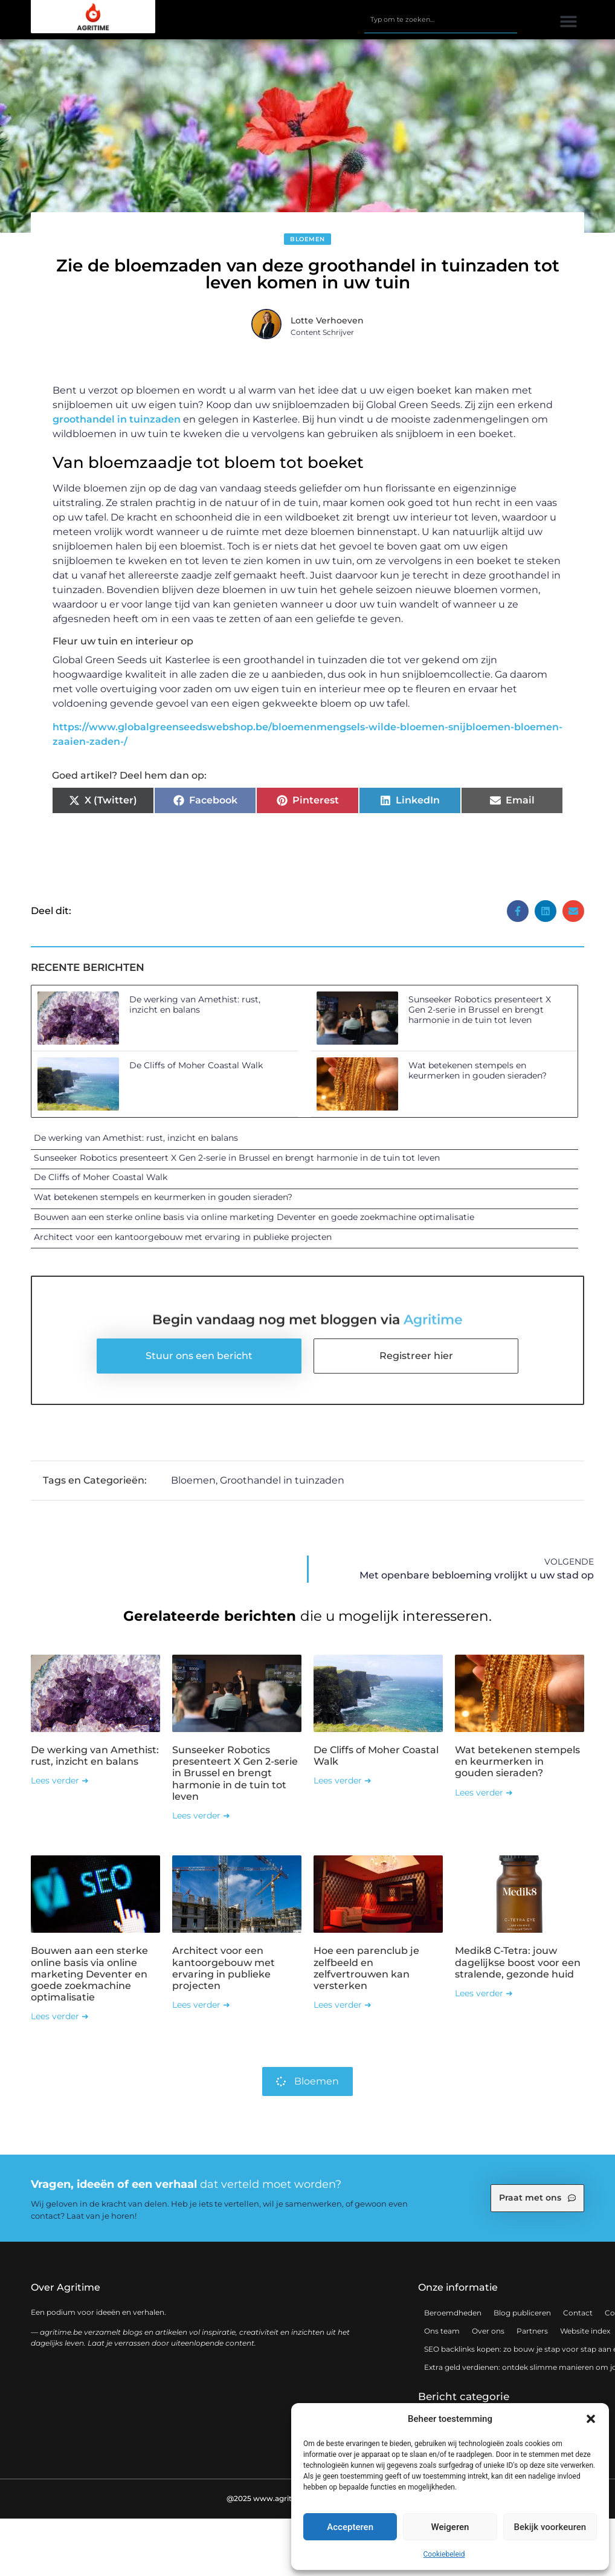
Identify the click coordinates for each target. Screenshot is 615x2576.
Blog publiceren (522, 2312)
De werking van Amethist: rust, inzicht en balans (194, 1004)
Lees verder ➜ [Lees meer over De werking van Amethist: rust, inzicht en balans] (60, 1780)
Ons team (442, 2330)
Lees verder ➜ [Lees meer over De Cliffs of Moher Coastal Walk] (343, 1780)
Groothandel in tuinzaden (282, 1480)
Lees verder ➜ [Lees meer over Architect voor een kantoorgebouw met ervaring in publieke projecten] (201, 2004)
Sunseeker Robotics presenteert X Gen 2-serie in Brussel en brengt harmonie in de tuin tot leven (479, 1009)
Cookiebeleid (444, 2554)
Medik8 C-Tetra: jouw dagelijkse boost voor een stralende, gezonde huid (518, 1962)
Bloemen (307, 239)
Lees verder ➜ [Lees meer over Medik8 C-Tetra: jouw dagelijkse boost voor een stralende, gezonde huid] (484, 1993)
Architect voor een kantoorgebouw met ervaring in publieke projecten (183, 1236)
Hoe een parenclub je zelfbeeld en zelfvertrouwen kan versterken (366, 1968)
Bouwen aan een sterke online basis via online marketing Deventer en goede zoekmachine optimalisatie (254, 1217)
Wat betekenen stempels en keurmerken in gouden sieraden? (477, 1070)
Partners (532, 2330)
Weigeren (450, 2527)
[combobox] (440, 20)
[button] (591, 2419)
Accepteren (350, 2527)
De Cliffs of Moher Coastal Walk (196, 1065)
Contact (578, 2312)
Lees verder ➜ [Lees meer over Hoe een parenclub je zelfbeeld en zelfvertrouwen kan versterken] (343, 2004)
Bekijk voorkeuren (550, 2527)
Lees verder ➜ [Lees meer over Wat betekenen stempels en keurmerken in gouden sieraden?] (484, 1792)
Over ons (488, 2330)
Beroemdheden (452, 2312)
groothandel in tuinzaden (117, 419)
